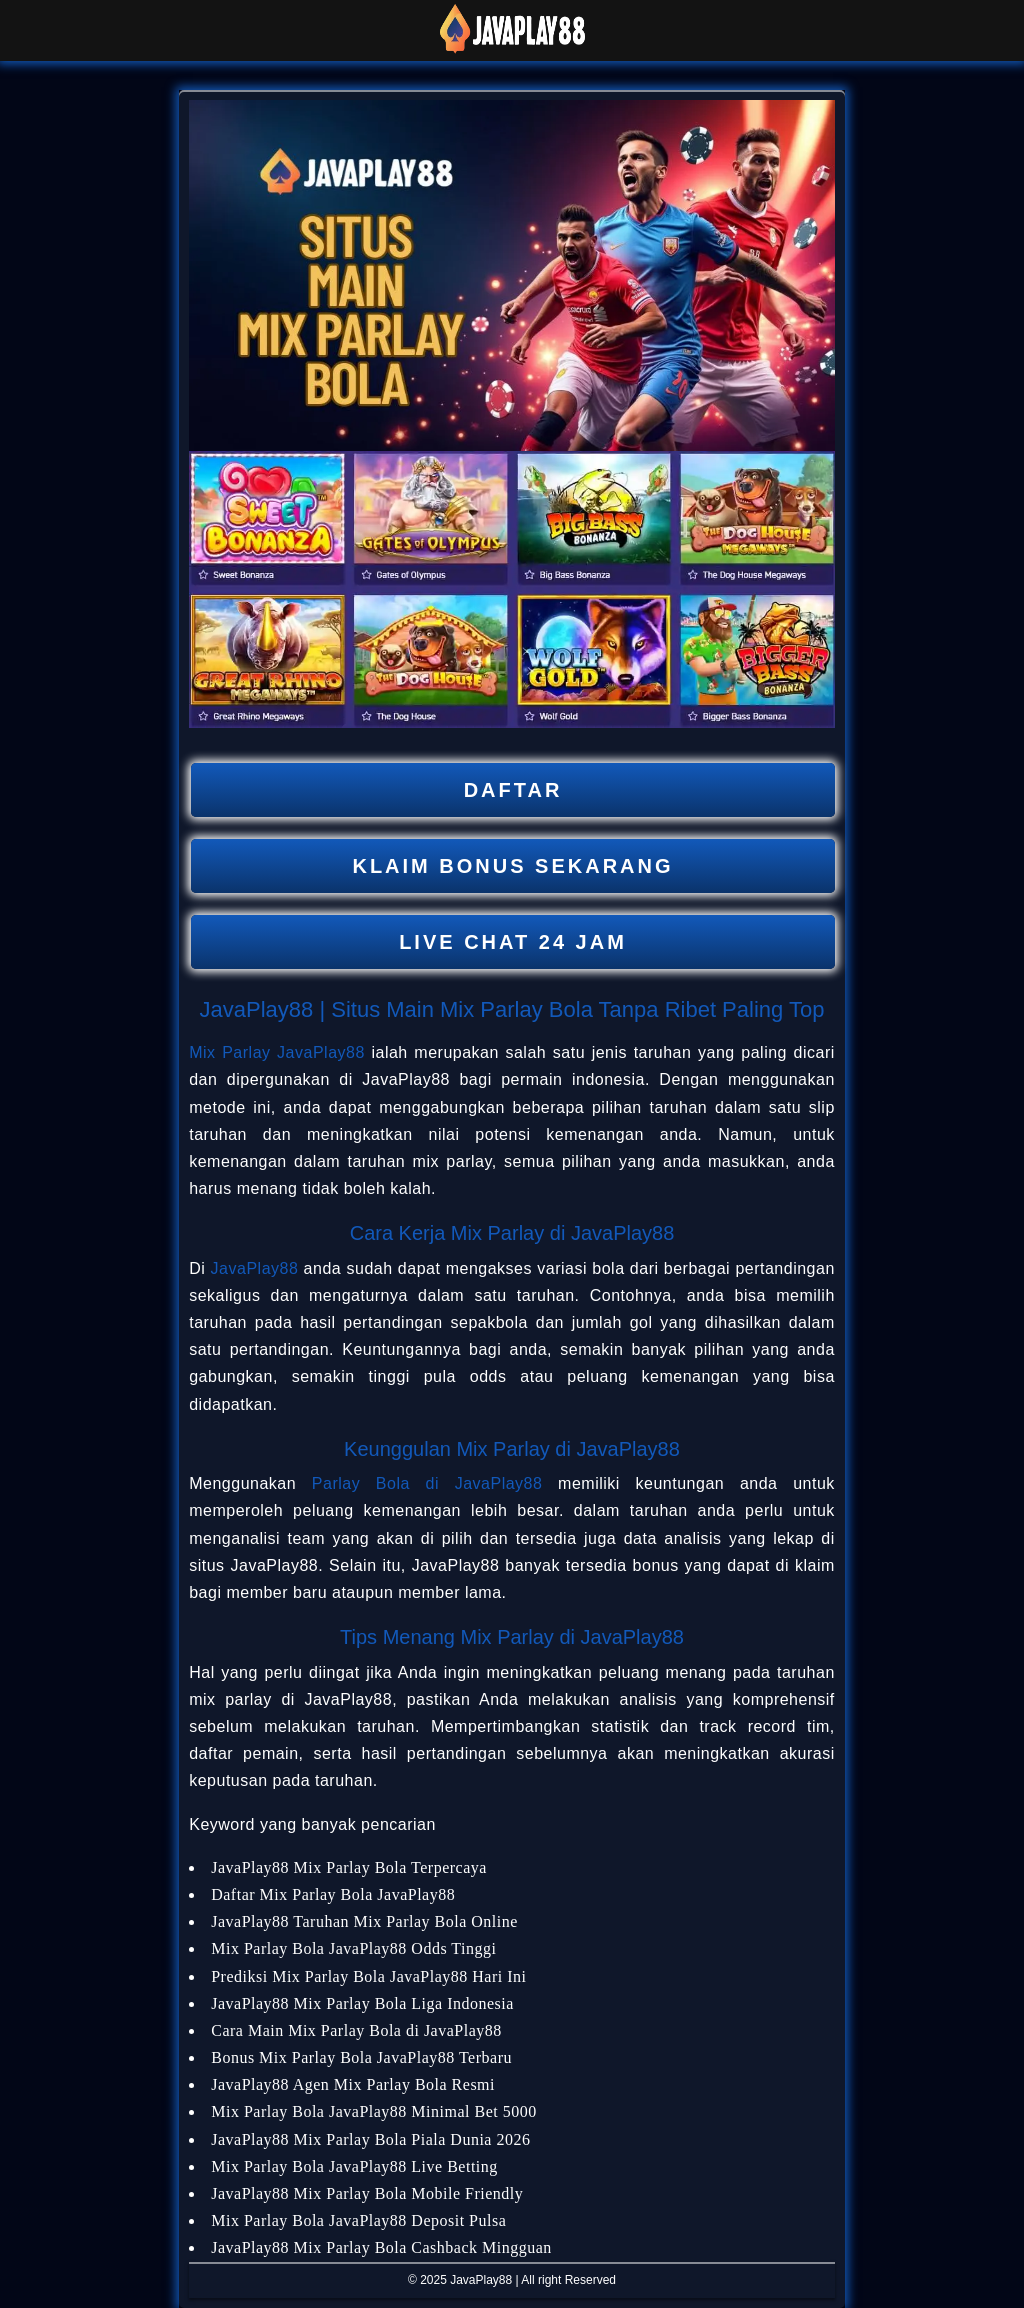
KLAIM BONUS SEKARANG (512, 866)
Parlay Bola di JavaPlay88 (427, 1483)
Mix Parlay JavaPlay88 (277, 1052)
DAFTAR (513, 790)
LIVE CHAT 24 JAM (513, 942)
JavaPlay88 (255, 1268)
